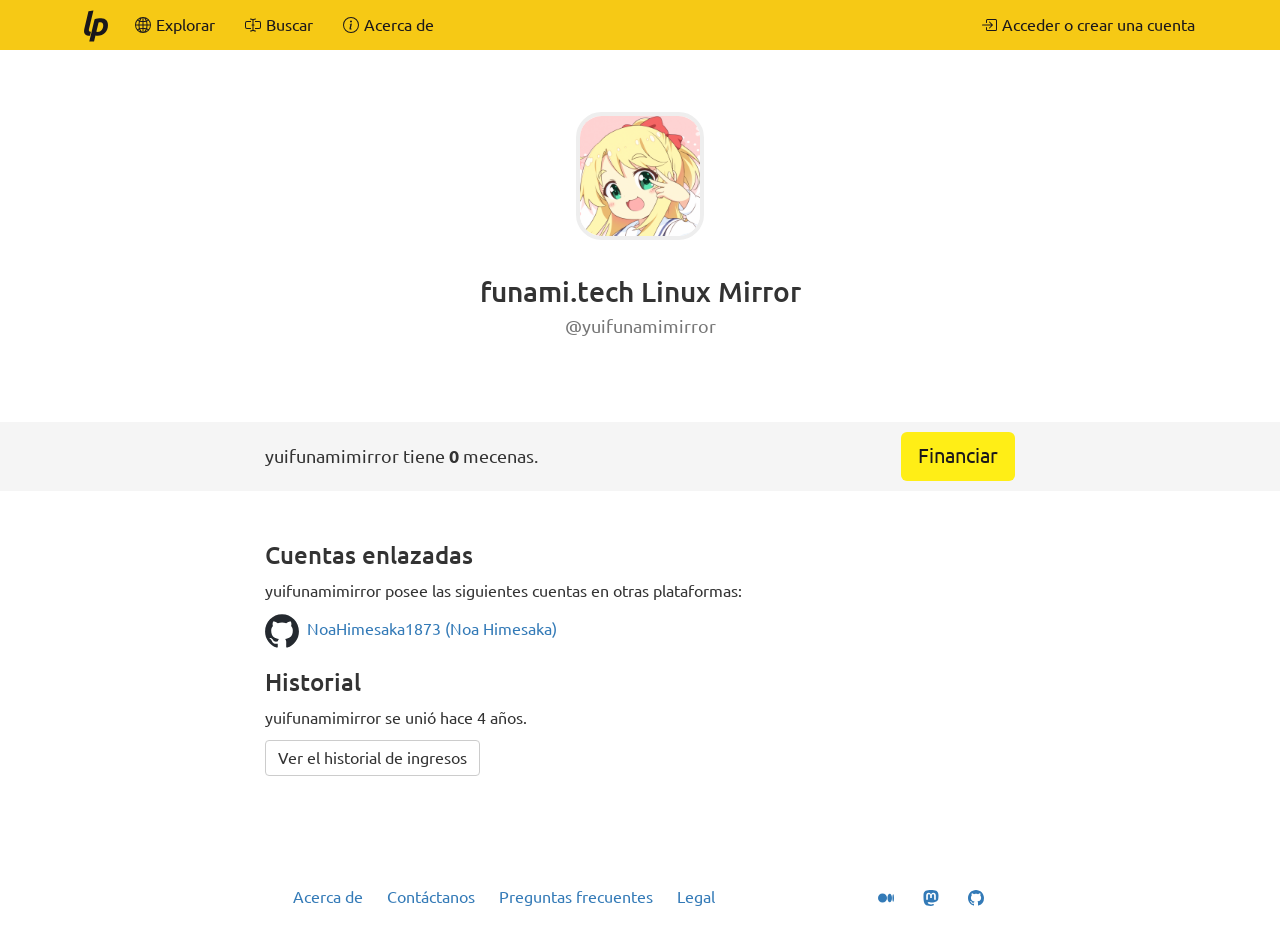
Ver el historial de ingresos (372, 758)
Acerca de (328, 897)
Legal (696, 897)
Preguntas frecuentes (576, 897)
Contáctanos (431, 897)
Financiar (958, 455)
